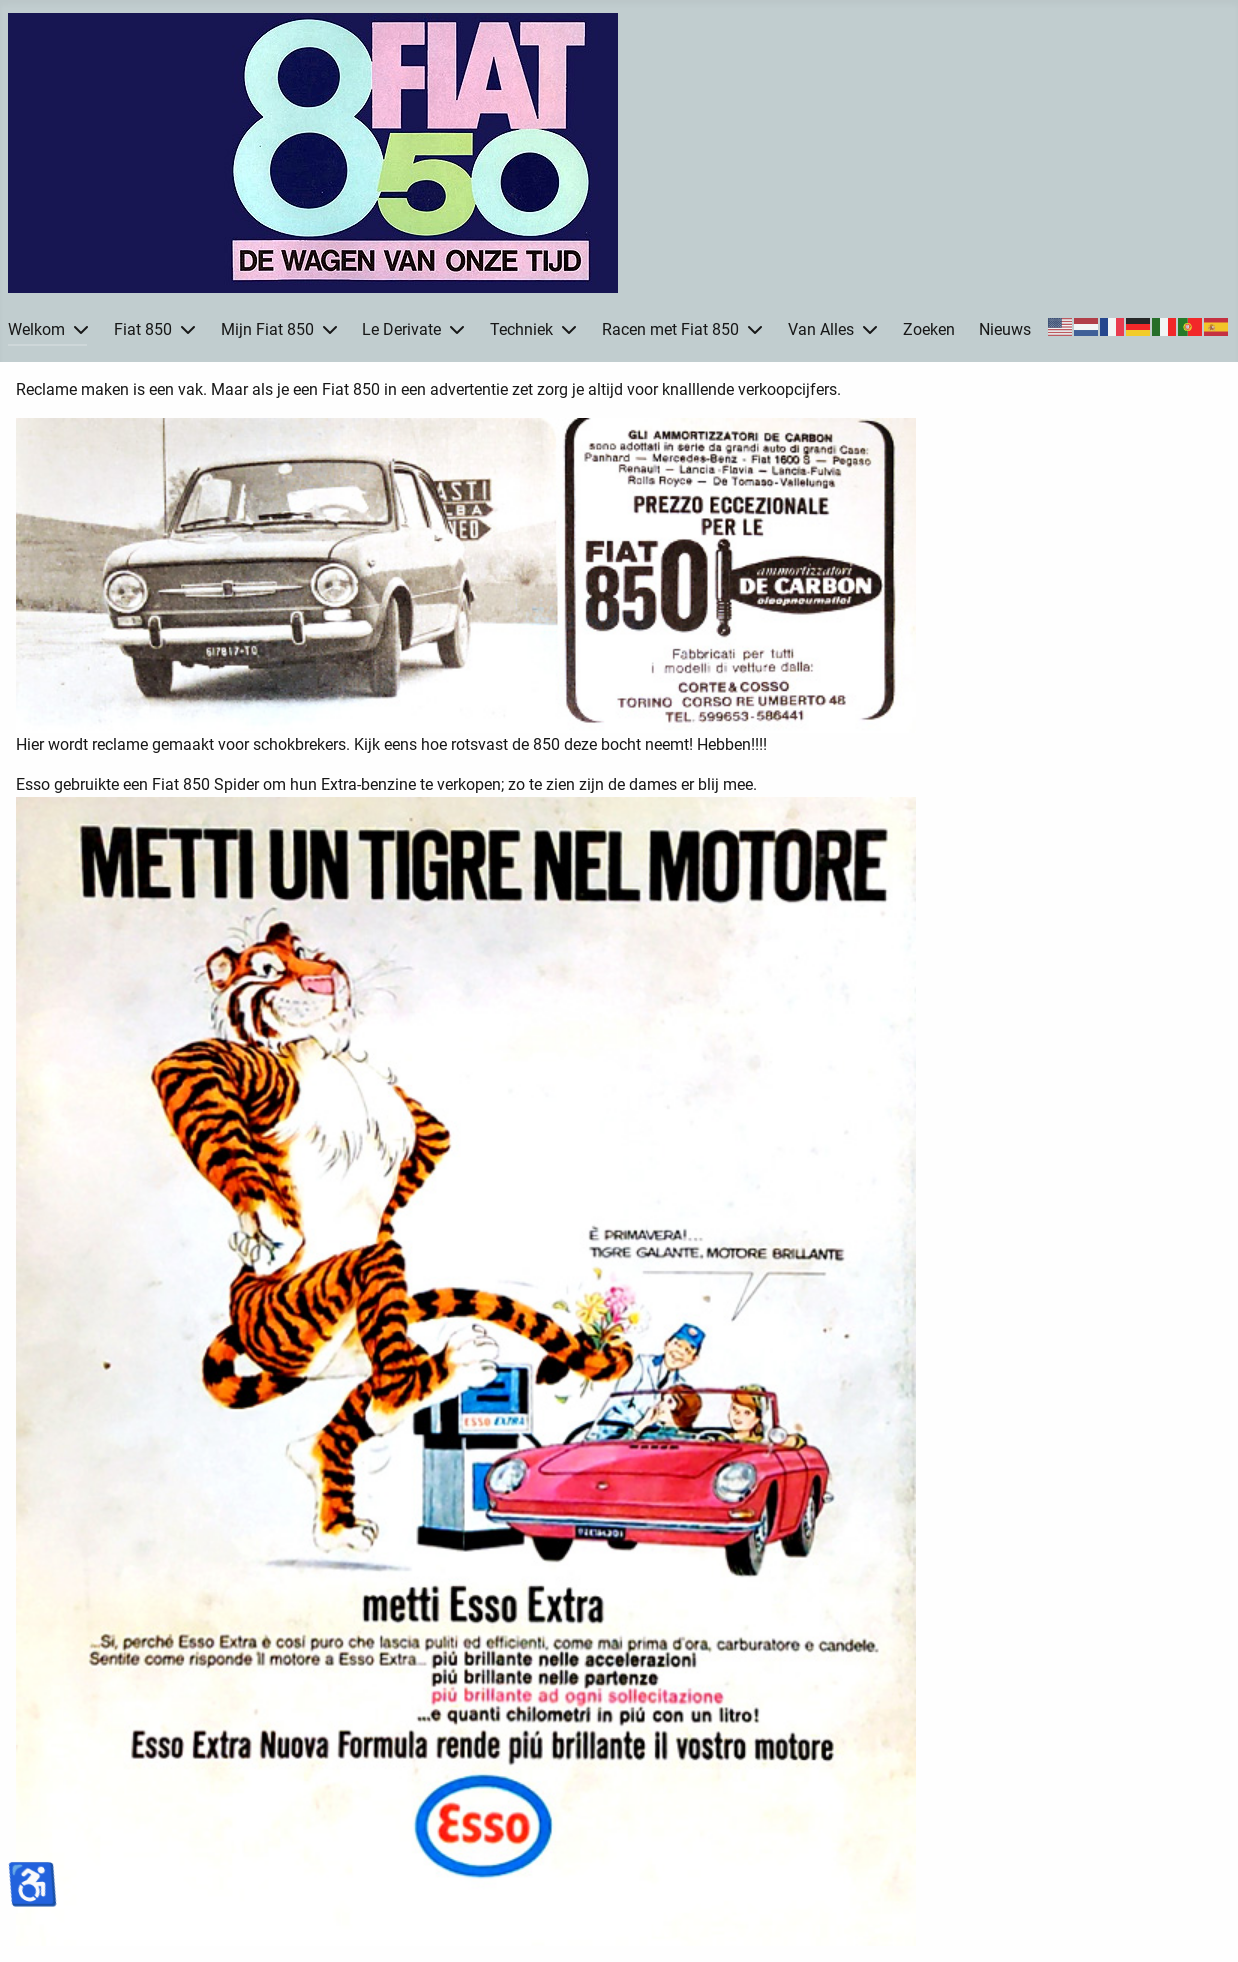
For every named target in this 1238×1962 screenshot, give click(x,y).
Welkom (36, 329)
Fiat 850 (143, 329)
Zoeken (929, 329)
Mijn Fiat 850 (267, 329)
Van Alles (821, 329)
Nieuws (1005, 329)
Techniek (521, 329)
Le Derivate (401, 329)
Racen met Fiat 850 (670, 329)
